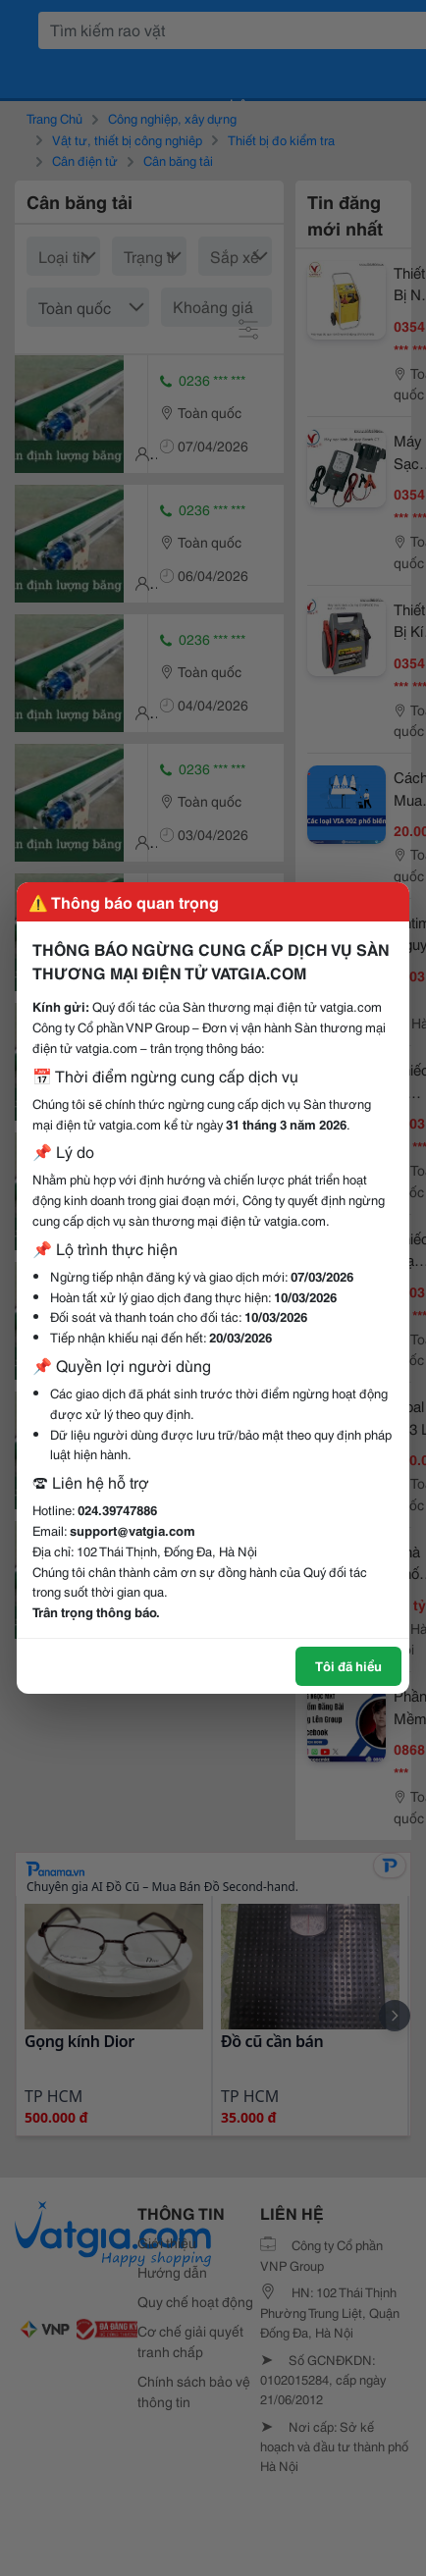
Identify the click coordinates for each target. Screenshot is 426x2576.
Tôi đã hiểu (348, 1665)
